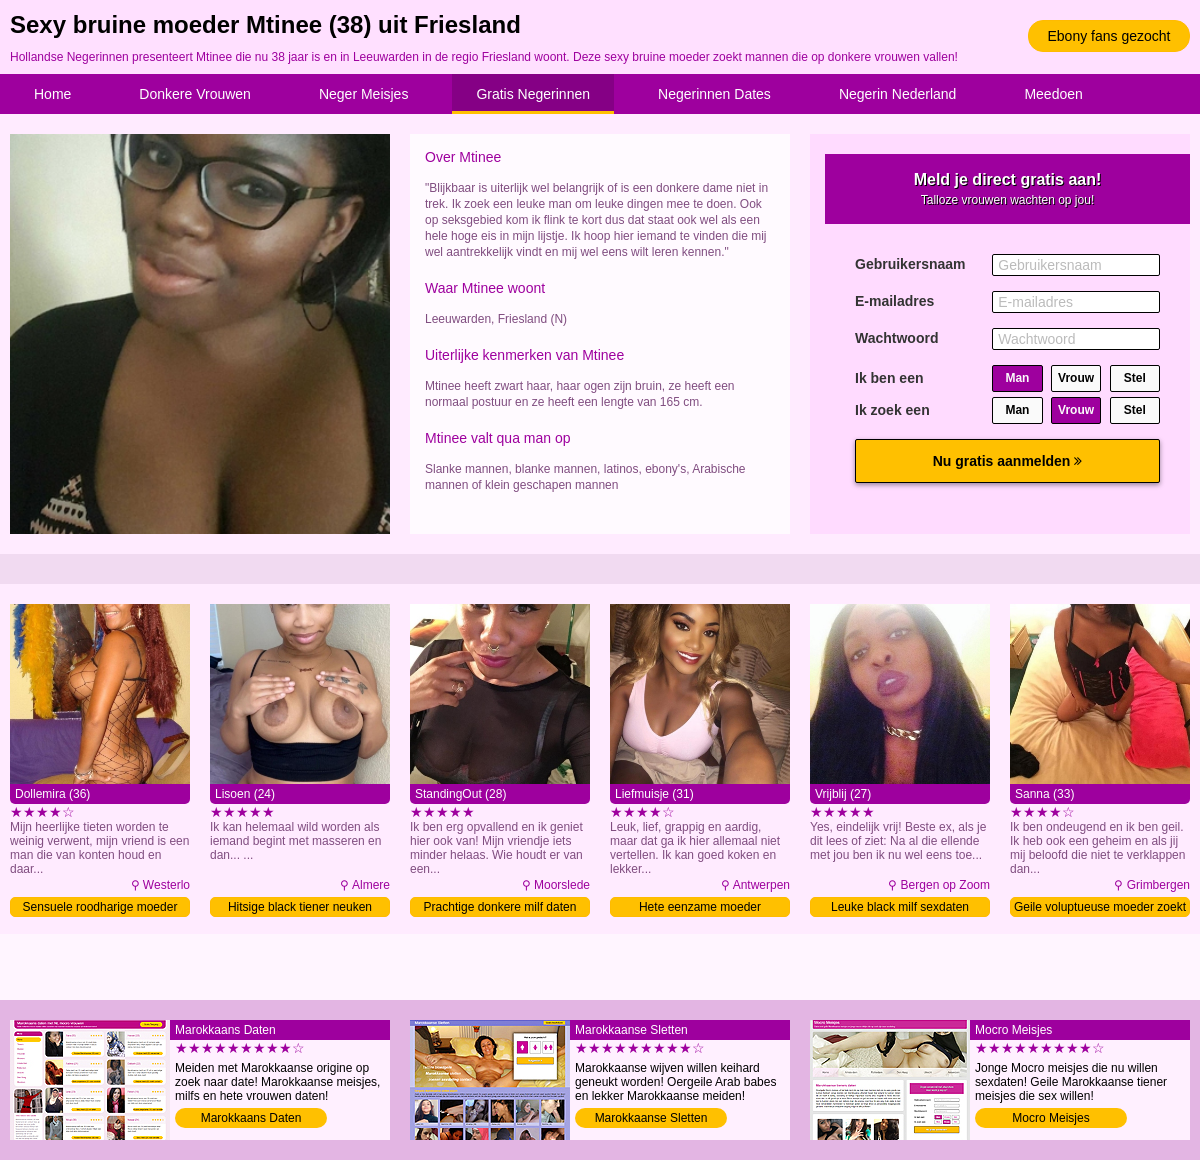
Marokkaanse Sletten (651, 1118)
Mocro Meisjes (1050, 1118)
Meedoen (1053, 94)
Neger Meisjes (363, 94)
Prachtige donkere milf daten (500, 907)
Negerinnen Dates (714, 94)
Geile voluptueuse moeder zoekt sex (1100, 908)
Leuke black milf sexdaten (900, 907)
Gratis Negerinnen (533, 94)
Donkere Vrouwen (195, 94)
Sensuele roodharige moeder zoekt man (100, 908)
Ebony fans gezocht (1109, 36)
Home (52, 94)
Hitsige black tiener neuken (300, 907)
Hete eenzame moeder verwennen (700, 908)
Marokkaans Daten (251, 1118)
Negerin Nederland (898, 94)
